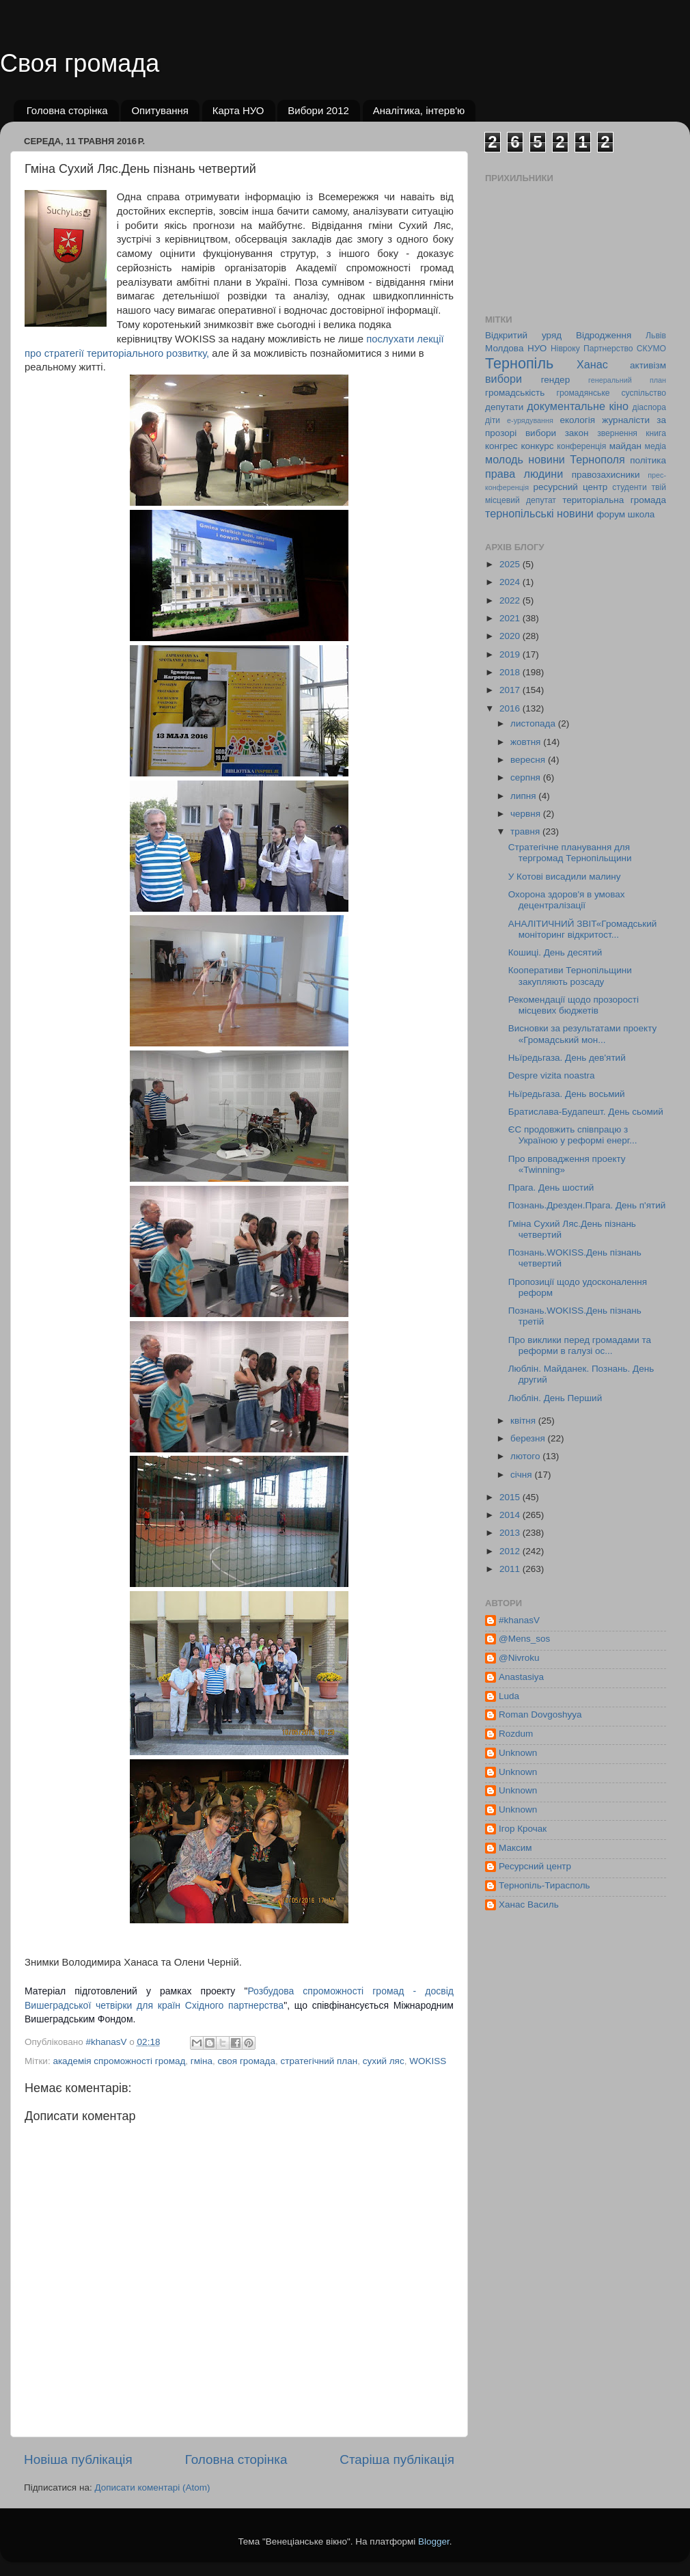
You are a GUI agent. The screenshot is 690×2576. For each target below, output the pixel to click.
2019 (511, 654)
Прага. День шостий (551, 1187)
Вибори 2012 (318, 110)
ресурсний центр (571, 487)
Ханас (592, 364)
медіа (655, 446)
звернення (617, 433)
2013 (511, 1533)
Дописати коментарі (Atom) (152, 2487)
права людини (524, 473)
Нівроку (565, 348)
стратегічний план (319, 2061)
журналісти (626, 420)
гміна (201, 2061)
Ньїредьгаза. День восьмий (566, 1094)
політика (648, 460)
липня (524, 796)
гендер (555, 380)
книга (656, 433)
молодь (504, 459)
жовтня (526, 742)
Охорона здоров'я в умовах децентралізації (566, 899)
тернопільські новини (539, 513)
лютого (526, 1456)
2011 (511, 1569)
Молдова (504, 348)
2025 (511, 564)
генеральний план (627, 380)
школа (641, 514)
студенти (629, 487)
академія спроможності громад (119, 2061)
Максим (515, 1848)
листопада (534, 723)
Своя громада (79, 63)
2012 (511, 1551)
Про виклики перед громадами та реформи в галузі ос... (579, 1345)
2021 (511, 618)
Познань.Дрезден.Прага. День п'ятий (587, 1205)
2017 (511, 690)
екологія (577, 420)
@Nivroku (519, 1658)
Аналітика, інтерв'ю (419, 110)
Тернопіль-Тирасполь (544, 1885)
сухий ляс (383, 2061)
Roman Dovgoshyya (540, 1714)
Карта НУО (238, 110)
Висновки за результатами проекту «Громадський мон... (582, 1033)
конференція (581, 446)
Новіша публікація (78, 2459)
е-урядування (530, 420)
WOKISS (427, 2061)
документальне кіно (578, 406)
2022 (511, 600)
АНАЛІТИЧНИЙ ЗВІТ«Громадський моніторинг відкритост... (582, 929)
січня (522, 1474)
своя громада (246, 2061)
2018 (511, 672)
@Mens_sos (524, 1638)
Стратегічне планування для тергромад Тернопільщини (570, 852)
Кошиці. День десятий (555, 952)
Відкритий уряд (523, 335)
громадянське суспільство (611, 393)
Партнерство (608, 348)
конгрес (501, 446)
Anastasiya (521, 1677)
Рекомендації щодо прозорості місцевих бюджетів (573, 1005)
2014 (511, 1515)
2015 (511, 1497)
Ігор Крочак (523, 1828)
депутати (504, 407)
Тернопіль (519, 363)
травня (526, 831)
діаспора (649, 407)
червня (526, 814)
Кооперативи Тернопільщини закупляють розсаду (570, 975)
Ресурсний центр (535, 1866)
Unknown (518, 1753)
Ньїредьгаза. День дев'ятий (567, 1058)
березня (529, 1438)
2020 (511, 636)
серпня (526, 777)
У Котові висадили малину (564, 876)
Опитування (160, 110)
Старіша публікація (397, 2459)
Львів (656, 335)
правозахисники (606, 475)
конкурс (537, 446)
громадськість (514, 393)
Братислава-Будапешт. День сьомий (585, 1112)
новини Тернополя (576, 459)
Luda (509, 1696)
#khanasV (519, 1620)
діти (492, 420)
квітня (524, 1420)
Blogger (434, 2541)
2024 (511, 582)
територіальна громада (614, 500)
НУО (537, 348)
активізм (648, 365)
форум (610, 514)
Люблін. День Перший (555, 1398)
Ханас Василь (529, 1904)
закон (577, 433)
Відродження (603, 335)
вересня (529, 760)
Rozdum (516, 1733)
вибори (503, 378)
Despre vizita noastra (551, 1075)
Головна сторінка (67, 110)
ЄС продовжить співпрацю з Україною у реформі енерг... (572, 1134)
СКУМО (651, 348)
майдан (625, 446)
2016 (511, 708)
